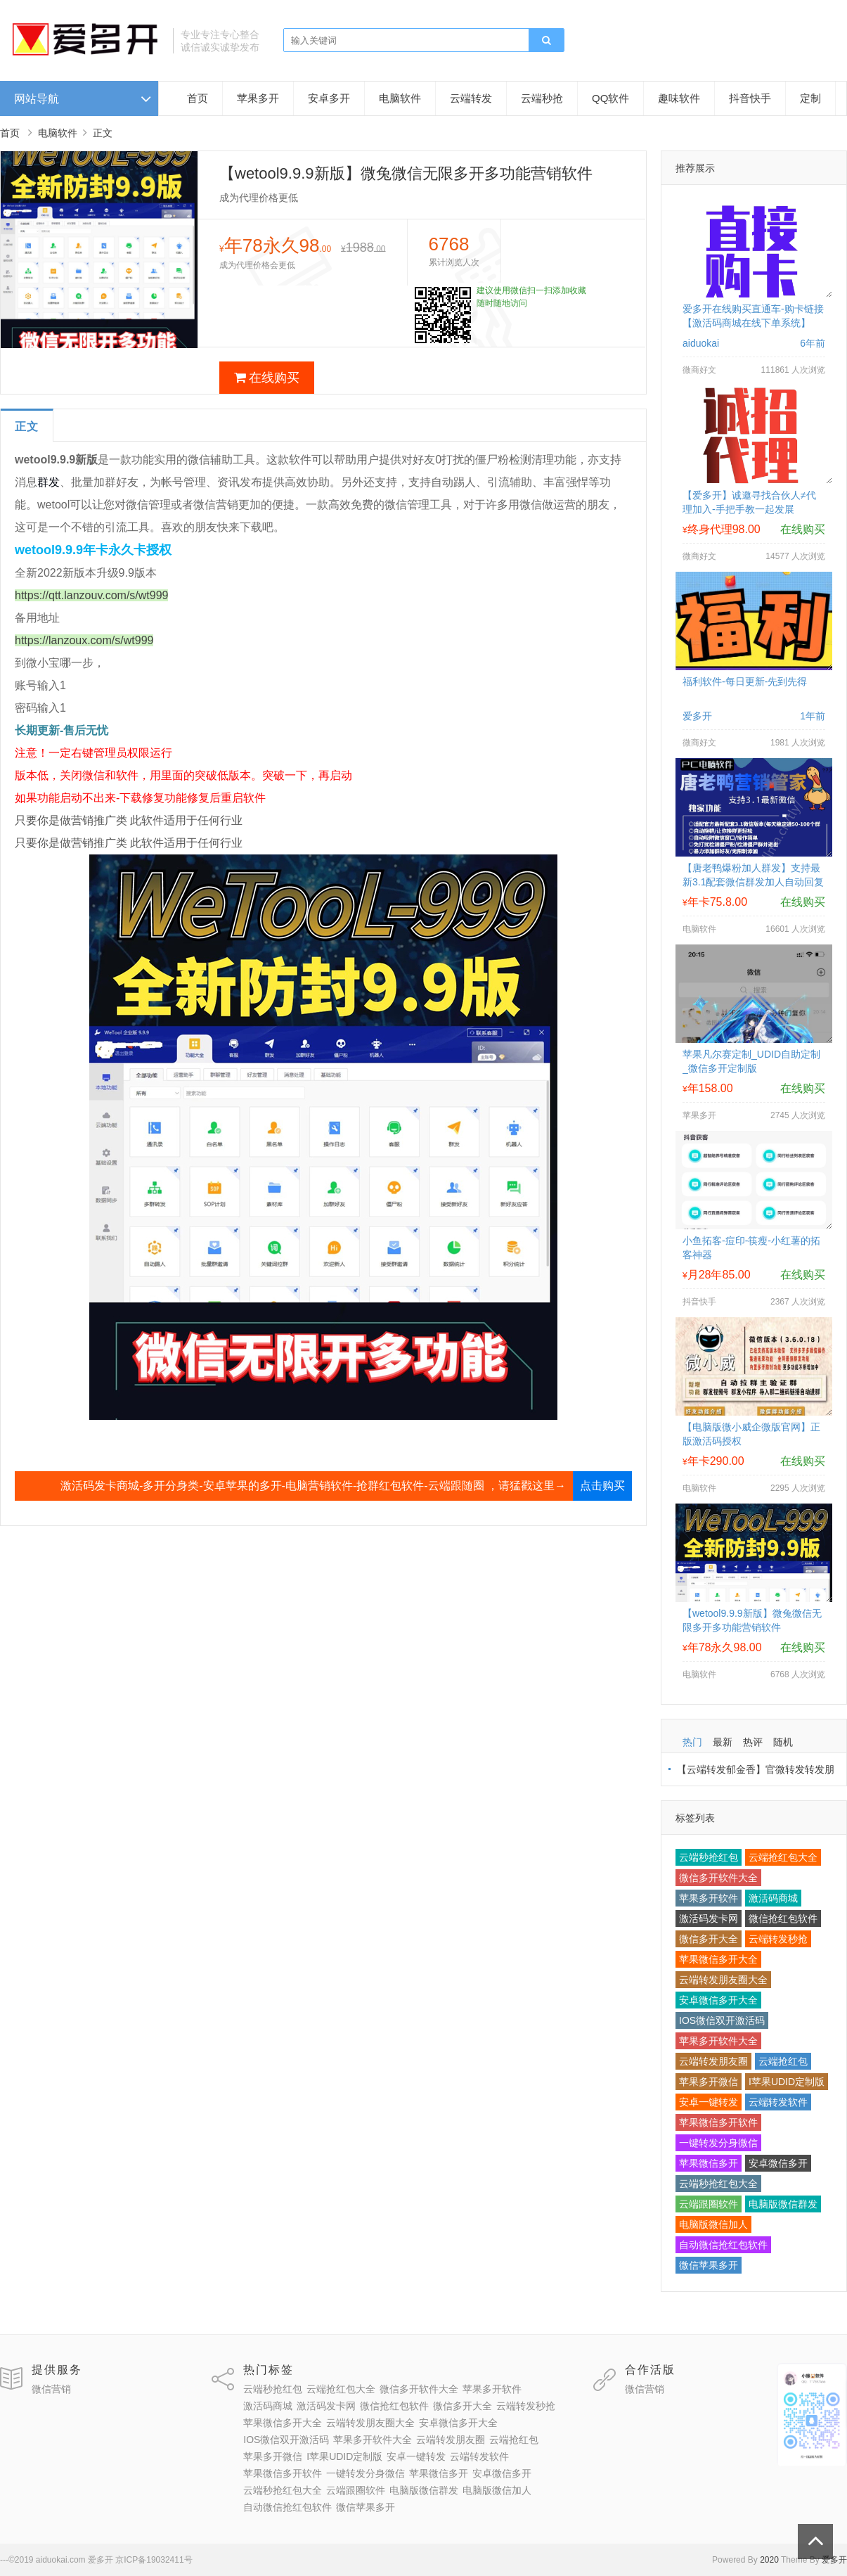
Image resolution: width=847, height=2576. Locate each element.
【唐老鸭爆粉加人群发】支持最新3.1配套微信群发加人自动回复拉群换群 (753, 882)
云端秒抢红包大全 (718, 2183)
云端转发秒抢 (778, 1938)
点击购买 (602, 1486)
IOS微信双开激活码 (722, 2020)
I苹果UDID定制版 (787, 2081)
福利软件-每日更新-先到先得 (745, 681)
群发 (48, 482)
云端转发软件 (778, 2102)
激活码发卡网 (708, 1918)
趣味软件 (679, 98)
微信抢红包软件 (783, 1918)
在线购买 (266, 378)
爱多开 (834, 2560)
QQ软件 (610, 98)
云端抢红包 (783, 2061)
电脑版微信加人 (713, 2224)
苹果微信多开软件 (718, 2122)
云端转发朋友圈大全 (723, 1979)
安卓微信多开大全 (718, 2000)
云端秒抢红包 (708, 1857)
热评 (753, 1742)
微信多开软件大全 (718, 1877)
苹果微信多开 (708, 2163)
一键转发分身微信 (718, 2142)
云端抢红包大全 (783, 1857)
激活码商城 (773, 1898)
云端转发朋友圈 (713, 2061)
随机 (783, 1742)
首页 (197, 98)
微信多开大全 (708, 1938)
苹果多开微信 (708, 2081)
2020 (769, 2560)
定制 (810, 98)
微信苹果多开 (708, 2265)
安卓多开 (329, 98)
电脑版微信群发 (783, 2204)
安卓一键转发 (708, 2102)
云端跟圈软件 (708, 2204)
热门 (692, 1742)
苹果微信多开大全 (718, 1959)
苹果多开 (258, 98)
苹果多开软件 (708, 1898)
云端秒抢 (542, 98)
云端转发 (471, 98)
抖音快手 (750, 98)
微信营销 (51, 2389)
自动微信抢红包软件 (723, 2244)
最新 (722, 1742)
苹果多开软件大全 (718, 2040)
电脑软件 (400, 98)
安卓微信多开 (778, 2163)
